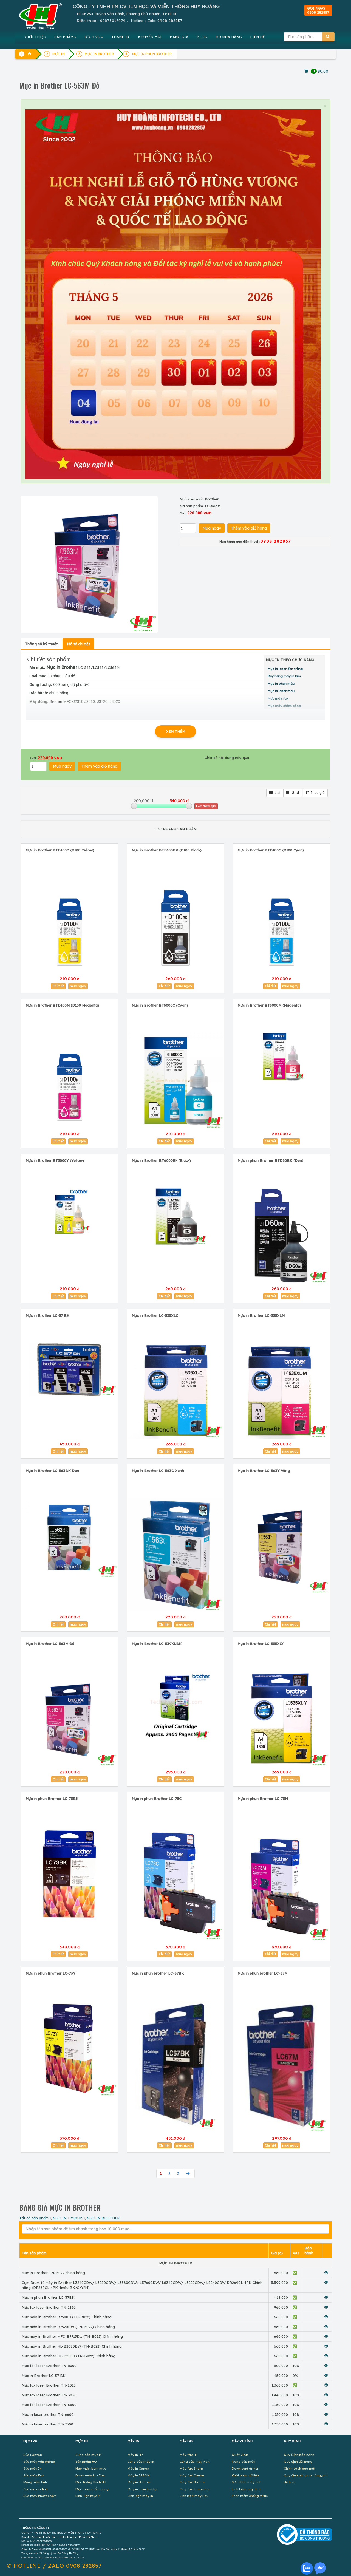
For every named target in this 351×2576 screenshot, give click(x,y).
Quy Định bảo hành (299, 2455)
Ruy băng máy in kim (284, 676)
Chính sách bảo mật (299, 2468)
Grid (292, 793)
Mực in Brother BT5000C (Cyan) (160, 1005)
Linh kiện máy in (140, 2496)
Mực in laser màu (281, 691)
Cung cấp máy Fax (195, 2461)
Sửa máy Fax (33, 2475)
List (275, 793)
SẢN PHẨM (65, 37)
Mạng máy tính (35, 2482)
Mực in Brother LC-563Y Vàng (263, 1470)
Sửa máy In (32, 2468)
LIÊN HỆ (257, 37)
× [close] (325, 106)
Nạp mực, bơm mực (90, 2468)
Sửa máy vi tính (35, 2489)
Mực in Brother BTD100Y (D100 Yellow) (60, 850)
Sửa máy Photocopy (39, 2496)
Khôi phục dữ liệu (245, 2475)
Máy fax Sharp (191, 2468)
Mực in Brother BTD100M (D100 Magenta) (62, 1005)
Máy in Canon (138, 2468)
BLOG (202, 37)
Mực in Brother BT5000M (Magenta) (269, 1005)
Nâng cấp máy (243, 2461)
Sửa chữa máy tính (246, 2482)
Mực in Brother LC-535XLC (155, 1315)
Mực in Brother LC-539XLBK (157, 1643)
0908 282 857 (42, 2545)
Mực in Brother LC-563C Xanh (158, 1470)
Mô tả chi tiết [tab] (78, 644)
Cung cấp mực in (88, 2455)
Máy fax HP (189, 2455)
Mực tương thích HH (90, 2482)
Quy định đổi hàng (298, 2461)
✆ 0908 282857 (54, 2565)
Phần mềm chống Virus (250, 2496)
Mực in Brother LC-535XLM (261, 1315)
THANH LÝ (120, 37)
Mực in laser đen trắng (285, 669)
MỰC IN (59, 2218)
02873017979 (113, 20)
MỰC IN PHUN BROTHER (152, 54)
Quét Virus (240, 2455)
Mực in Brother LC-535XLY (260, 1643)
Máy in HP (135, 2455)
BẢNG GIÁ (179, 37)
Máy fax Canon (192, 2475)
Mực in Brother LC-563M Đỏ (50, 1643)
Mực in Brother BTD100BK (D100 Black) (167, 850)
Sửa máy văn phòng (39, 2461)
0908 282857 (169, 20)
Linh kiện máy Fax (194, 2496)
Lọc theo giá (206, 806)
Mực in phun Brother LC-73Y (50, 1973)
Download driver (245, 2468)
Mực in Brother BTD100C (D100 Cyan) (270, 850)
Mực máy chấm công (92, 2489)
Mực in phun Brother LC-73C (157, 1798)
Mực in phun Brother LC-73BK (52, 1798)
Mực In (76, 2218)
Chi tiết (58, 986)
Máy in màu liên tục (143, 2489)
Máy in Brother (139, 2482)
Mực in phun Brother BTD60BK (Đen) (270, 1160)
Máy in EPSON (139, 2475)
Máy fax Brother (193, 2482)
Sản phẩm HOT (87, 2461)
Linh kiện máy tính (246, 2489)
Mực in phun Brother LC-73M (262, 1798)
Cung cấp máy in (141, 2461)
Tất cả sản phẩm (34, 2218)
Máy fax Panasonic (195, 2489)
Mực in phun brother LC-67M (262, 1973)
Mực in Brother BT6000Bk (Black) (161, 1160)
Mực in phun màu (281, 683)
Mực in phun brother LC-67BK (158, 1973)
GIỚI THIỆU (35, 37)
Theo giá (315, 793)
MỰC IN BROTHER (103, 2218)
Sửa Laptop (32, 2455)
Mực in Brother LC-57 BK (47, 1315)
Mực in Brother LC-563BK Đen (52, 1470)
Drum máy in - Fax (90, 2475)
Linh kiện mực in (88, 2496)
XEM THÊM (175, 731)
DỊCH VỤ (93, 37)
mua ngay (78, 986)
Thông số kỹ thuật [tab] (41, 644)
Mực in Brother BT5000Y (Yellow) (55, 1160)
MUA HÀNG (229, 37)
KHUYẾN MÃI (150, 37)
